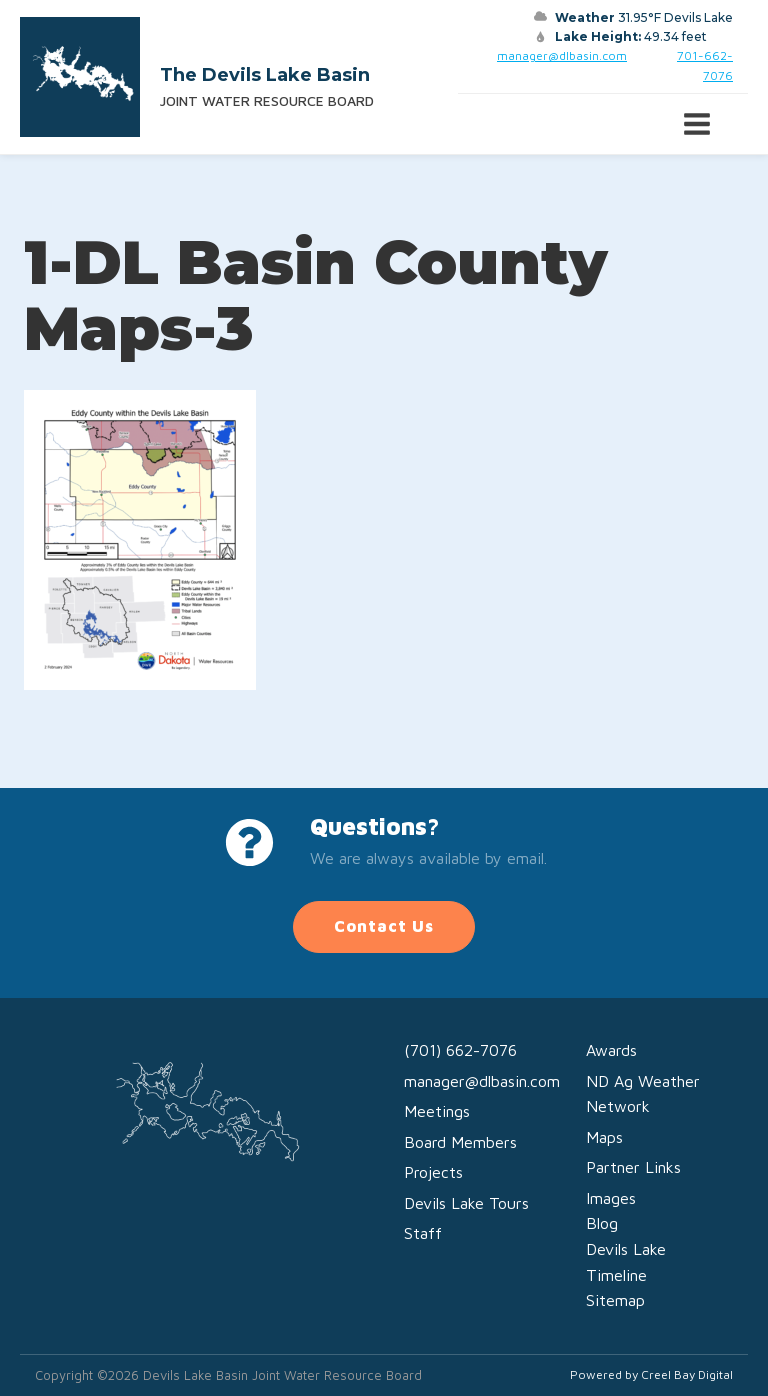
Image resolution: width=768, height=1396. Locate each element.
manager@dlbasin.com (562, 55)
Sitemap (615, 1300)
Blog (602, 1223)
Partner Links (633, 1167)
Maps (604, 1137)
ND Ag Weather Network (643, 1094)
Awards (611, 1050)
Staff (423, 1233)
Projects (433, 1172)
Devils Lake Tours (466, 1203)
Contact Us (384, 926)
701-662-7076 (705, 65)
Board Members (460, 1142)
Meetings (437, 1111)
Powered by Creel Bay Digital (651, 1374)
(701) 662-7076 (460, 1050)
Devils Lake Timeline (626, 1262)
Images (611, 1198)
